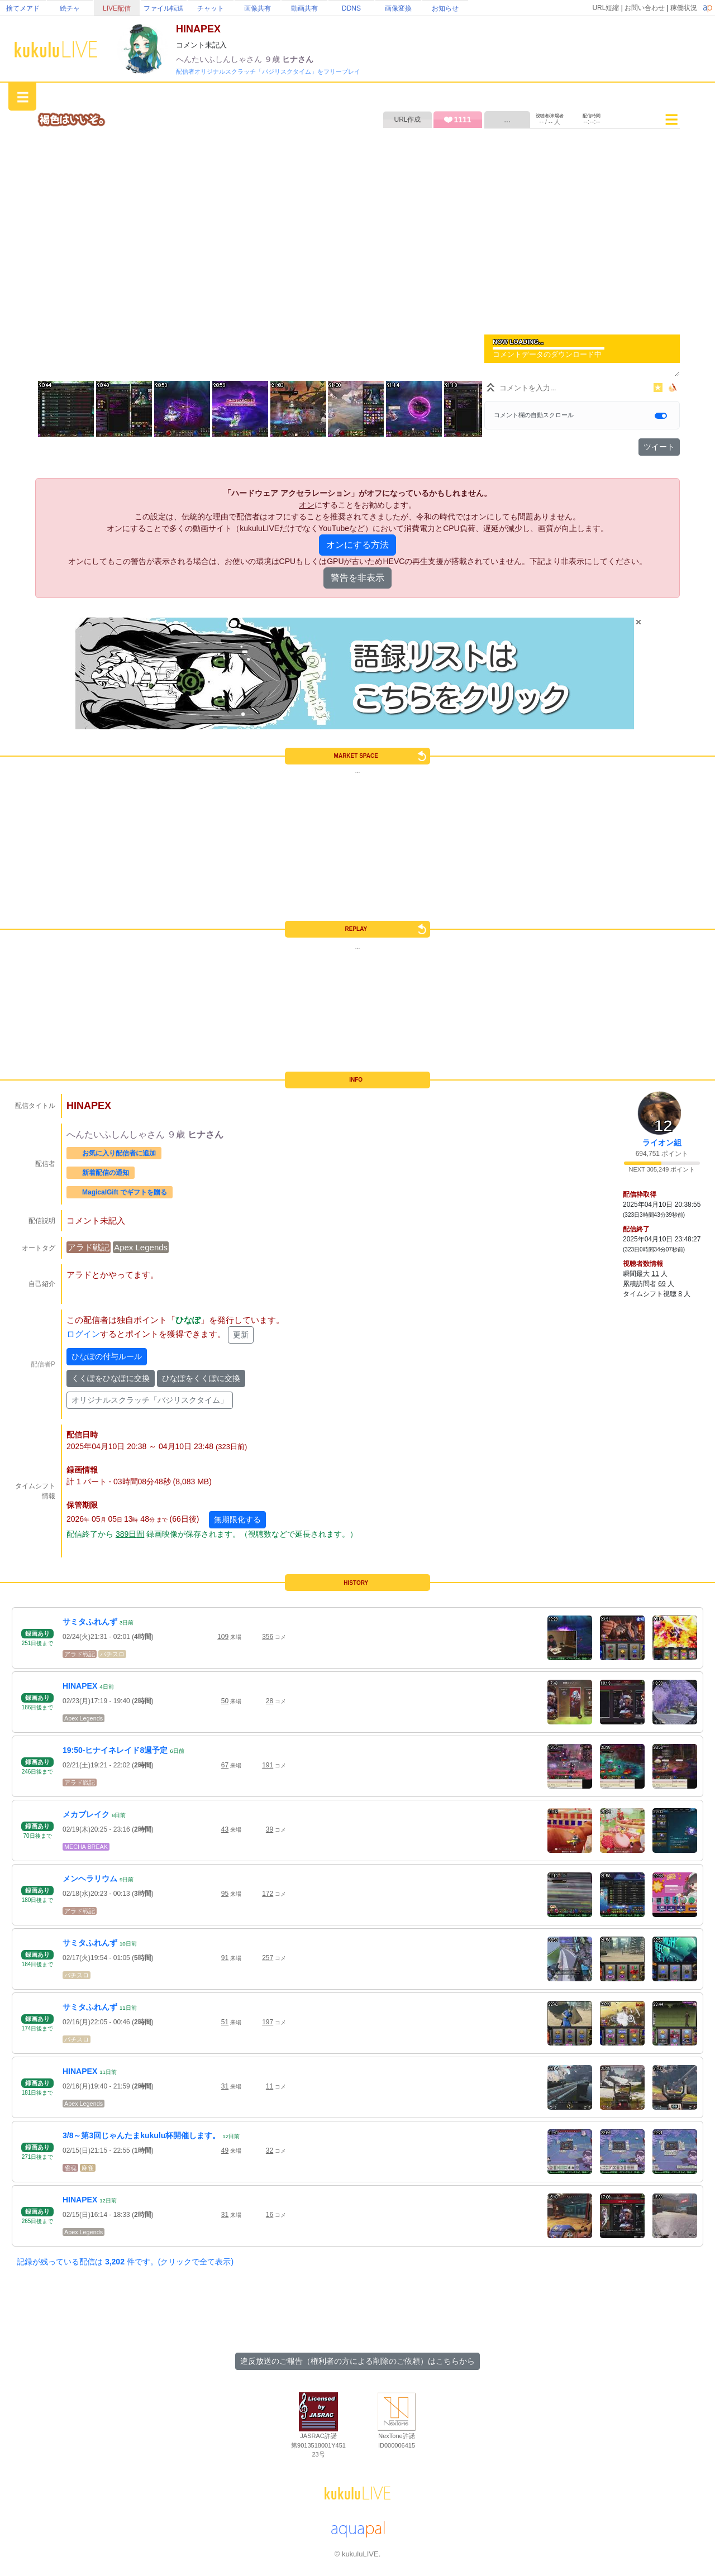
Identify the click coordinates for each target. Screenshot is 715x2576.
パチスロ (112, 1654)
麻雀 (88, 2167)
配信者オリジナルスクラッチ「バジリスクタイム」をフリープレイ (268, 71)
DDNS (351, 8)
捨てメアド (23, 8)
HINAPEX (80, 1685)
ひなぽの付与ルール (107, 1356)
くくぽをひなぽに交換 (111, 1378)
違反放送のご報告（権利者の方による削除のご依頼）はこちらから (357, 2361)
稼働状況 (683, 8)
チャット (210, 8)
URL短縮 (605, 8)
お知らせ (445, 8)
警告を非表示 (357, 577)
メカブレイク (86, 1814)
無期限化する (237, 1519)
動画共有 (304, 8)
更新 (241, 1334)
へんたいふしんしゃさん (220, 59)
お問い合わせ (645, 8)
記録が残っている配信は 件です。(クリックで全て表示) (125, 2261)
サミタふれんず (90, 1621)
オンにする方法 (357, 544)
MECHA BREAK (86, 1846)
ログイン (83, 1334)
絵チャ (70, 8)
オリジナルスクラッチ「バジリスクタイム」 (150, 1399)
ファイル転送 (164, 8)
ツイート (659, 446)
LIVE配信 (117, 8)
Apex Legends (141, 1247)
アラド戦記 (88, 1247)
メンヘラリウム (90, 1878)
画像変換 (398, 8)
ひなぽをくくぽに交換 (201, 1378)
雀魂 (70, 2167)
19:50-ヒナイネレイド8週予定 (115, 1750)
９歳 (273, 59)
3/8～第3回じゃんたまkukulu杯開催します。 (141, 2135)
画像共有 (257, 8)
